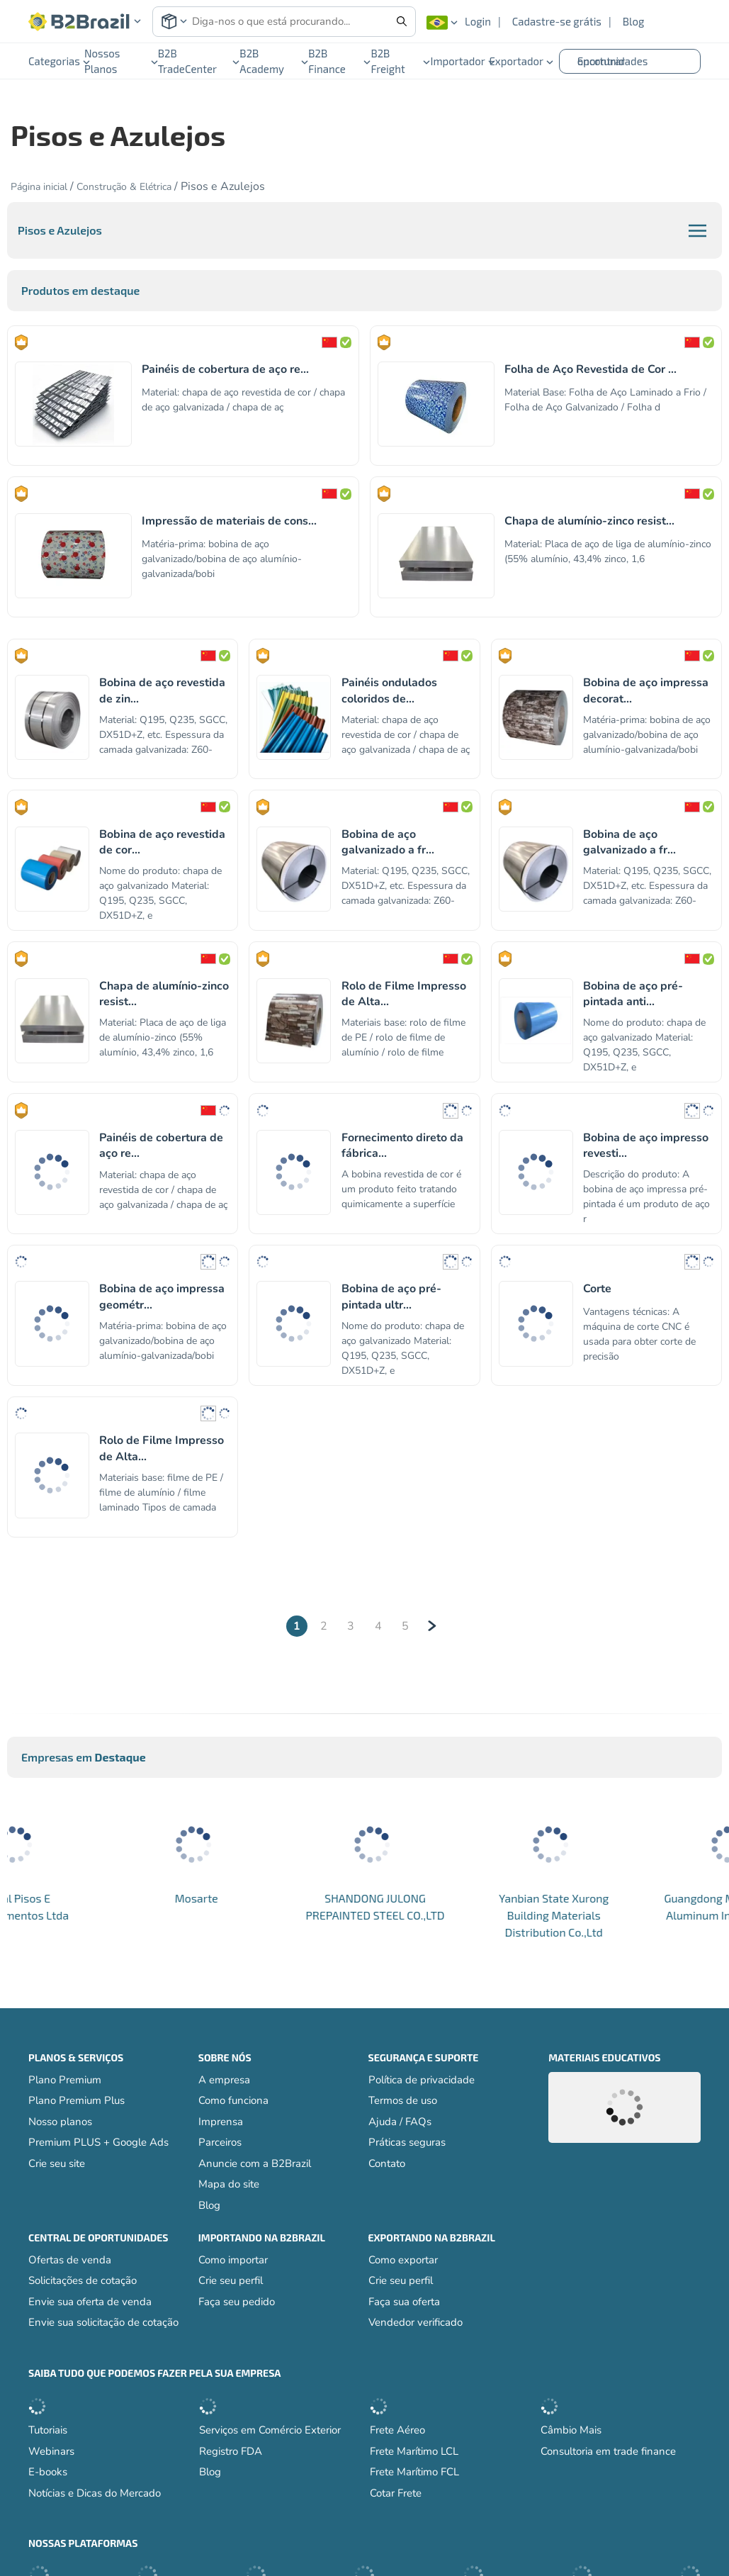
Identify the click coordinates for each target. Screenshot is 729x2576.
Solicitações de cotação (82, 2280)
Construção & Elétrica (125, 187)
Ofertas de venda (69, 2260)
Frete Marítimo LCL (414, 2451)
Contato (386, 2163)
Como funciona (233, 2100)
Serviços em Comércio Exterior (270, 2430)
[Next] (432, 1626)
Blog (634, 21)
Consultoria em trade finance (608, 2451)
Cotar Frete (396, 2493)
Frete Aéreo (397, 2430)
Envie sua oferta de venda (90, 2302)
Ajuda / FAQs (399, 2122)
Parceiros (220, 2142)
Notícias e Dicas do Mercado (94, 2493)
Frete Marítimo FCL (414, 2472)
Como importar (233, 2260)
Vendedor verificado (415, 2322)
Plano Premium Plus (76, 2100)
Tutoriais (47, 2430)
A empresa (224, 2080)
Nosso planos (60, 2122)
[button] (85, 21)
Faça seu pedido (236, 2302)
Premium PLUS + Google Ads (98, 2142)
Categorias (56, 61)
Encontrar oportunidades (612, 61)
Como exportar (403, 2260)
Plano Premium (64, 2080)
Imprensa (220, 2122)
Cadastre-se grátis (556, 21)
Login (478, 21)
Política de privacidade (421, 2080)
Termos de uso (402, 2100)
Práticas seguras (407, 2142)
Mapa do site (228, 2184)
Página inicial (39, 187)
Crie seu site (56, 2163)
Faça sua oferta (404, 2302)
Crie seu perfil (230, 2280)
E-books (47, 2472)
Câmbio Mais (571, 2430)
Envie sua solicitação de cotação (103, 2322)
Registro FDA (230, 2451)
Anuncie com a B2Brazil (254, 2163)
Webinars (51, 2451)
